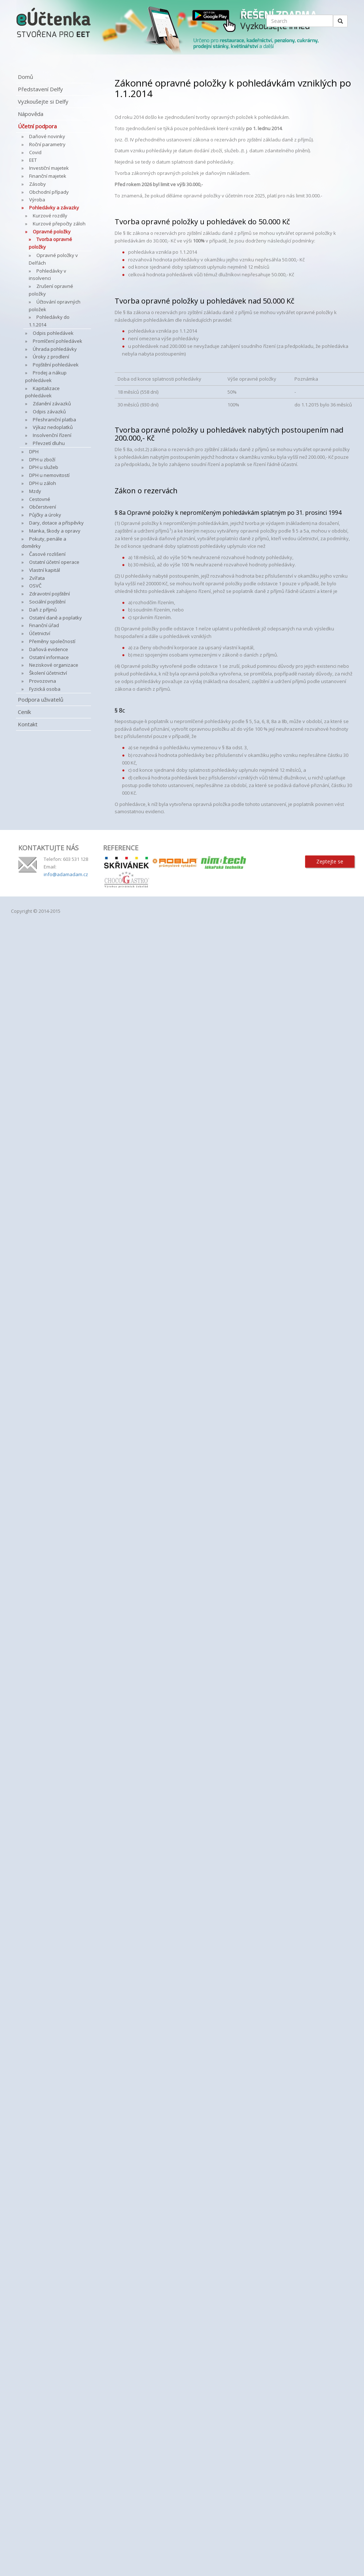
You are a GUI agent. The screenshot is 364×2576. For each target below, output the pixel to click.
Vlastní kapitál (44, 570)
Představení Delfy (40, 89)
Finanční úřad (44, 625)
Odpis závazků (49, 411)
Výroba (37, 199)
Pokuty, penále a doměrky (43, 542)
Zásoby (37, 184)
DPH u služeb (43, 467)
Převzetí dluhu (49, 443)
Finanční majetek (47, 176)
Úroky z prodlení (51, 356)
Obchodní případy (49, 192)
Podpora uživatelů (40, 699)
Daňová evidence (48, 649)
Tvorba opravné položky (50, 243)
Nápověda (30, 113)
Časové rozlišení (47, 554)
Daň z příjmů (43, 609)
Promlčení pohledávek (57, 341)
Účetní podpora (37, 126)
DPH (34, 451)
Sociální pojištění (47, 601)
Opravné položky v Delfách (53, 259)
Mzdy (35, 491)
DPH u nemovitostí (49, 475)
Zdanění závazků (52, 403)
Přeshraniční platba (54, 419)
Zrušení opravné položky (51, 290)
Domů (25, 76)
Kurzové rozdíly (50, 215)
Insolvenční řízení (52, 435)
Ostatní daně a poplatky (55, 617)
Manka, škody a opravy (54, 530)
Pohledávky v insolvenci (47, 275)
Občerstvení (42, 506)
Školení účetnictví (48, 673)
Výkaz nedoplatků (53, 427)
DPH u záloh (42, 483)
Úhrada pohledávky (55, 349)
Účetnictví (39, 633)
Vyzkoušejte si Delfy (43, 101)
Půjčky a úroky (45, 514)
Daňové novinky (47, 136)
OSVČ (35, 585)
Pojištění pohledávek (56, 364)
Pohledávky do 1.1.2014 (49, 321)
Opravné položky (52, 231)
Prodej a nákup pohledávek (46, 376)
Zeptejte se (329, 861)
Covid (35, 152)
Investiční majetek (49, 168)
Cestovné (39, 499)
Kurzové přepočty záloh (59, 223)
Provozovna (42, 681)
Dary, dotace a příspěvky (56, 522)
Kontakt (27, 724)
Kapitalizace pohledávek (42, 392)
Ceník (24, 711)
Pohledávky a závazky (54, 207)
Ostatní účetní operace (54, 562)
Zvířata (37, 578)
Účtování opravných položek (54, 305)
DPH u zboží (42, 459)
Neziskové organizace (53, 665)
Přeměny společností (52, 641)
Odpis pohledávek (53, 333)
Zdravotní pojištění (49, 593)
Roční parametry (47, 144)
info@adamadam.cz (66, 874)
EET (33, 160)
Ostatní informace (49, 657)
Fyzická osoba (44, 689)
